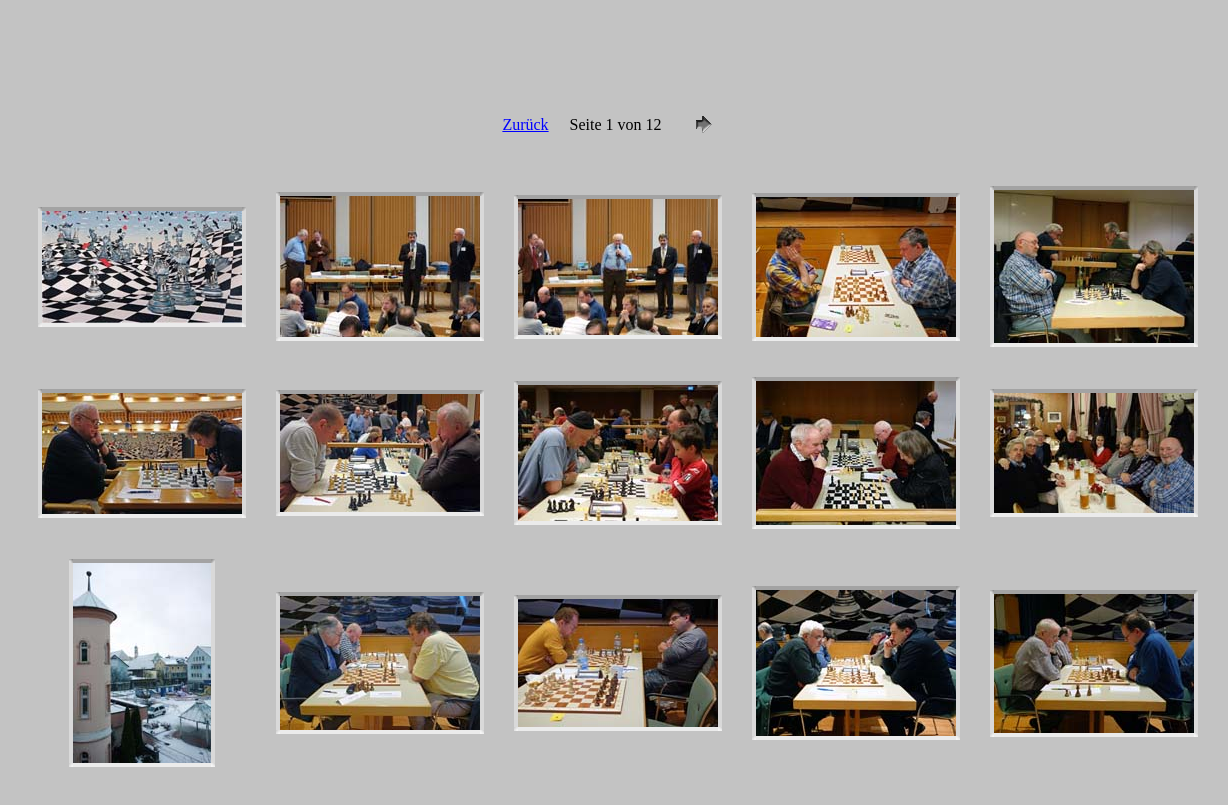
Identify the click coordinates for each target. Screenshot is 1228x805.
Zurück (525, 124)
